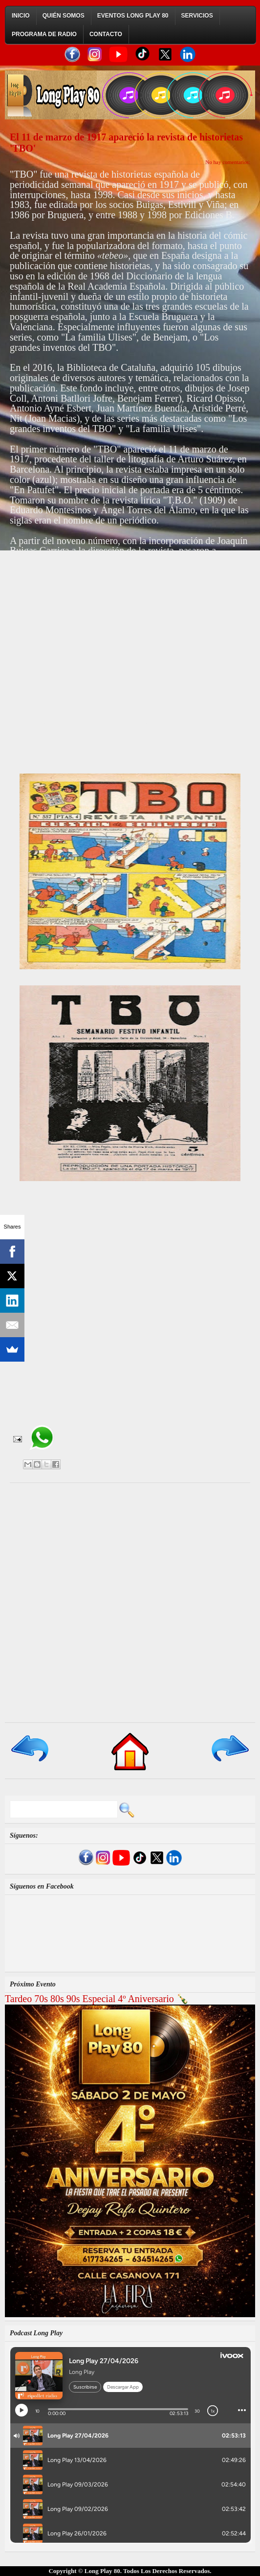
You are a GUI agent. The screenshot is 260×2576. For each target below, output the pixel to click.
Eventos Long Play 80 (133, 15)
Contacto (105, 34)
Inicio (21, 15)
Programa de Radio (44, 34)
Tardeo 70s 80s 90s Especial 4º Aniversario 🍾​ (97, 1998)
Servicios (197, 15)
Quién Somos (64, 15)
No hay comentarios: (227, 162)
